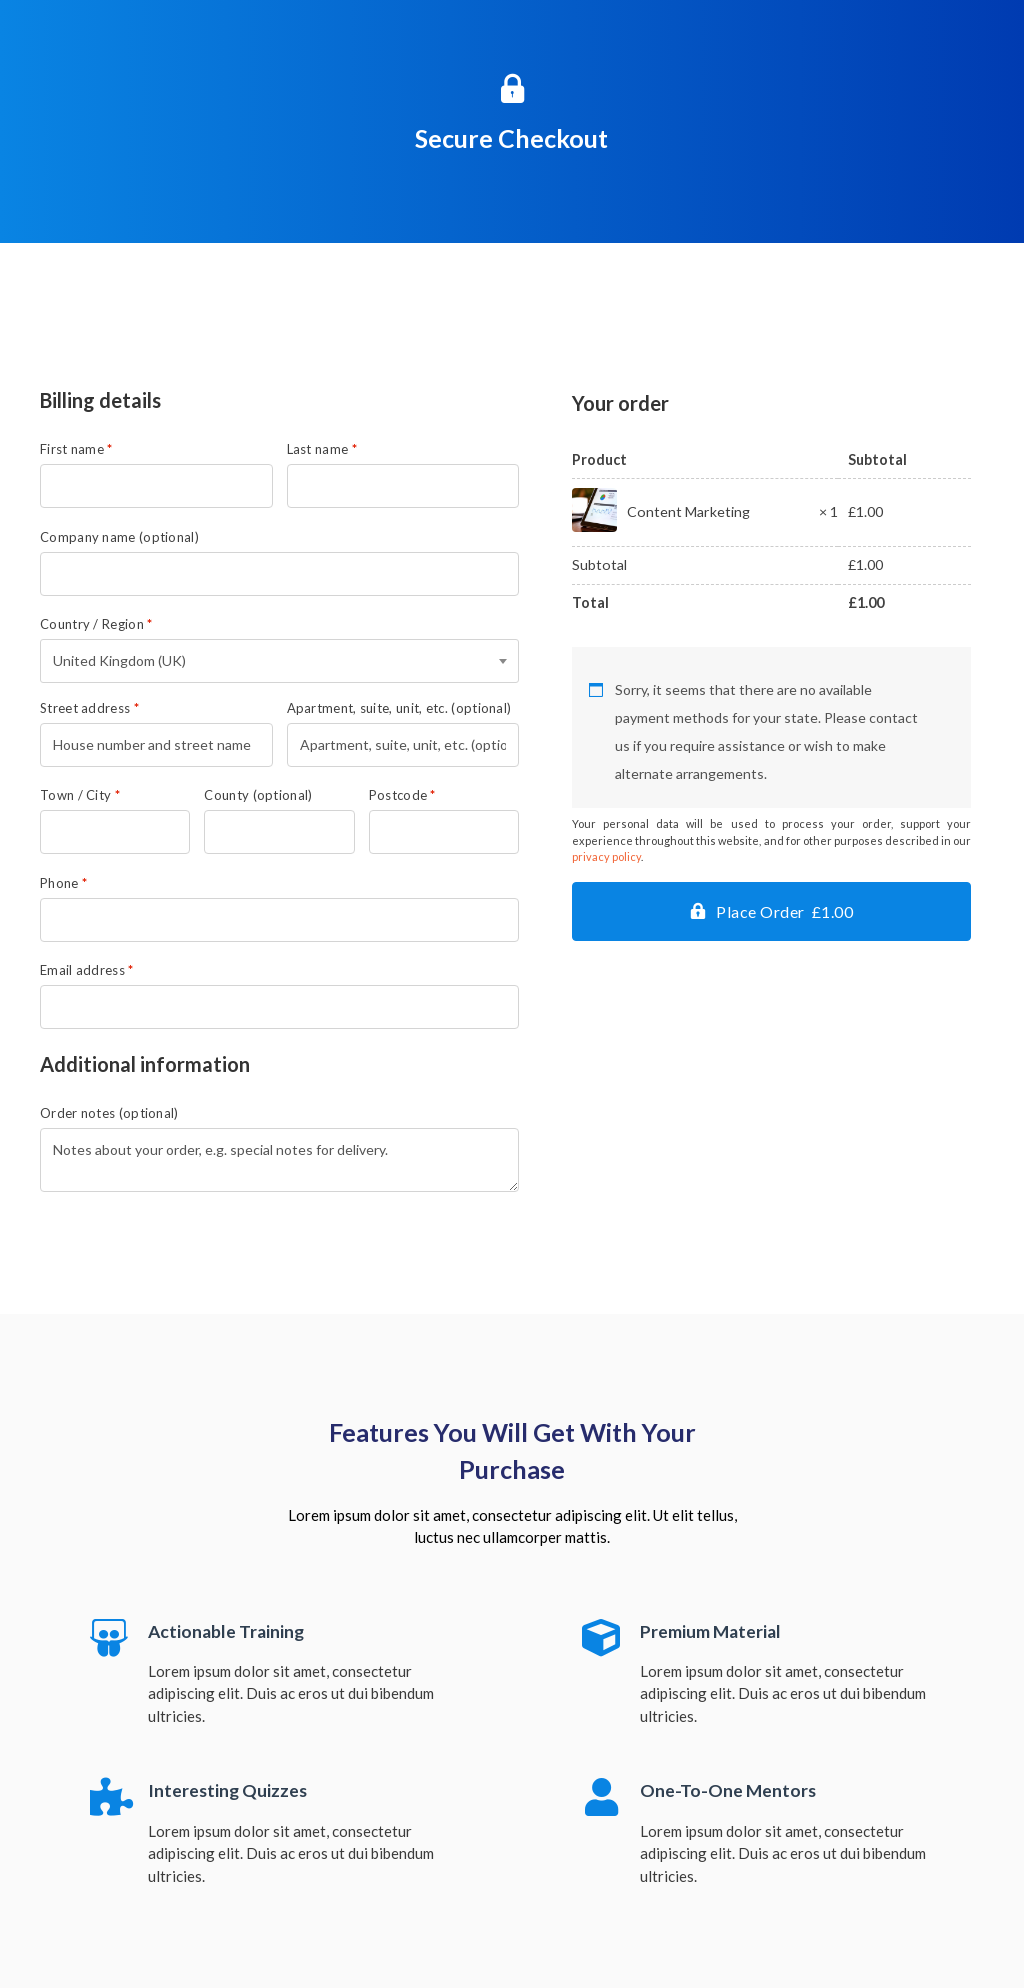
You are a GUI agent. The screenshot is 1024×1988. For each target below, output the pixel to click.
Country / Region (96, 624)
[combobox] (279, 661)
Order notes (109, 1113)
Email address (87, 970)
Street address (89, 708)
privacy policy (606, 856)
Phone (63, 883)
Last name (322, 449)
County (258, 795)
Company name (119, 537)
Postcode (402, 795)
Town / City (80, 795)
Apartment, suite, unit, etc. (399, 708)
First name (76, 449)
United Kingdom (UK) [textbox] (119, 660)
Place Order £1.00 (784, 911)
